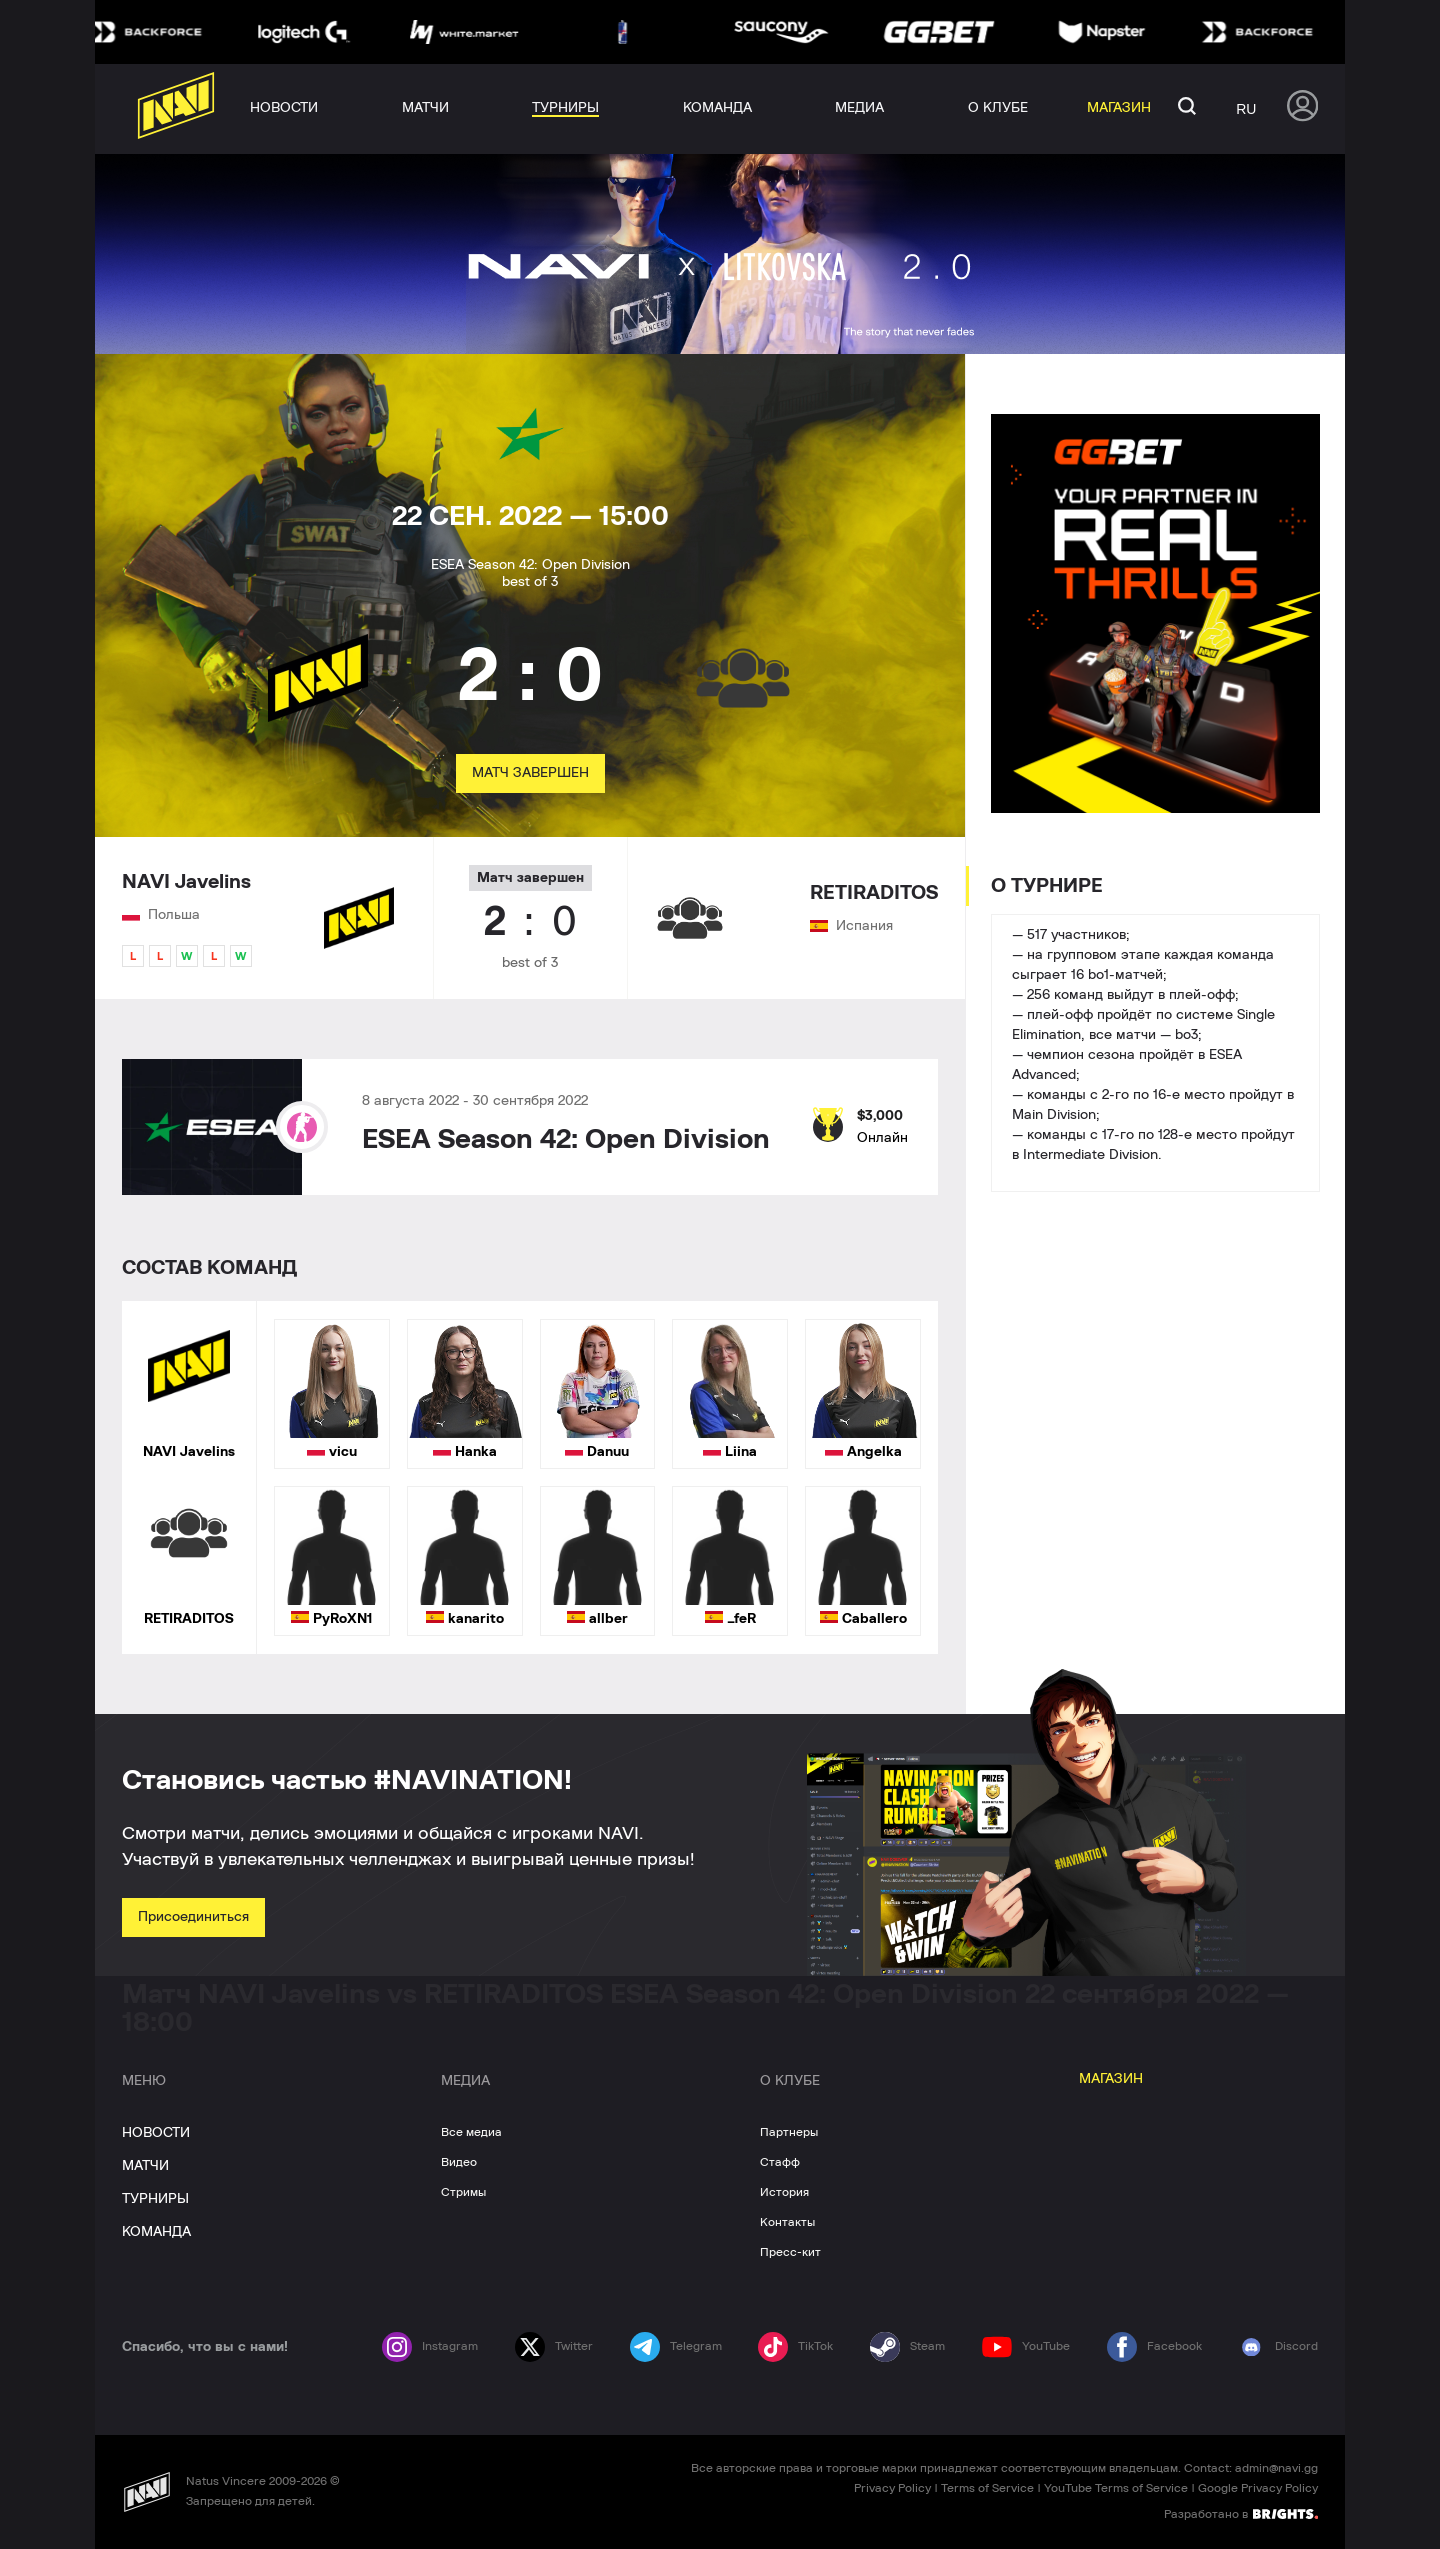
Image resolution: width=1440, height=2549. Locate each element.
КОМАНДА (156, 2232)
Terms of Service (987, 2488)
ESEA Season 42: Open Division (566, 1140)
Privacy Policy (892, 2488)
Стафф (780, 2162)
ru (1246, 109)
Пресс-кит (790, 2252)
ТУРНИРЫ (155, 2199)
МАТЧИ (145, 2166)
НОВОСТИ (156, 2133)
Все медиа (471, 2132)
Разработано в (1241, 2513)
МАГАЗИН (1111, 2079)
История (784, 2192)
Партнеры (789, 2132)
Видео (459, 2162)
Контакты (787, 2222)
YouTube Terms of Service (1116, 2488)
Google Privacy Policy (1258, 2488)
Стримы (463, 2192)
